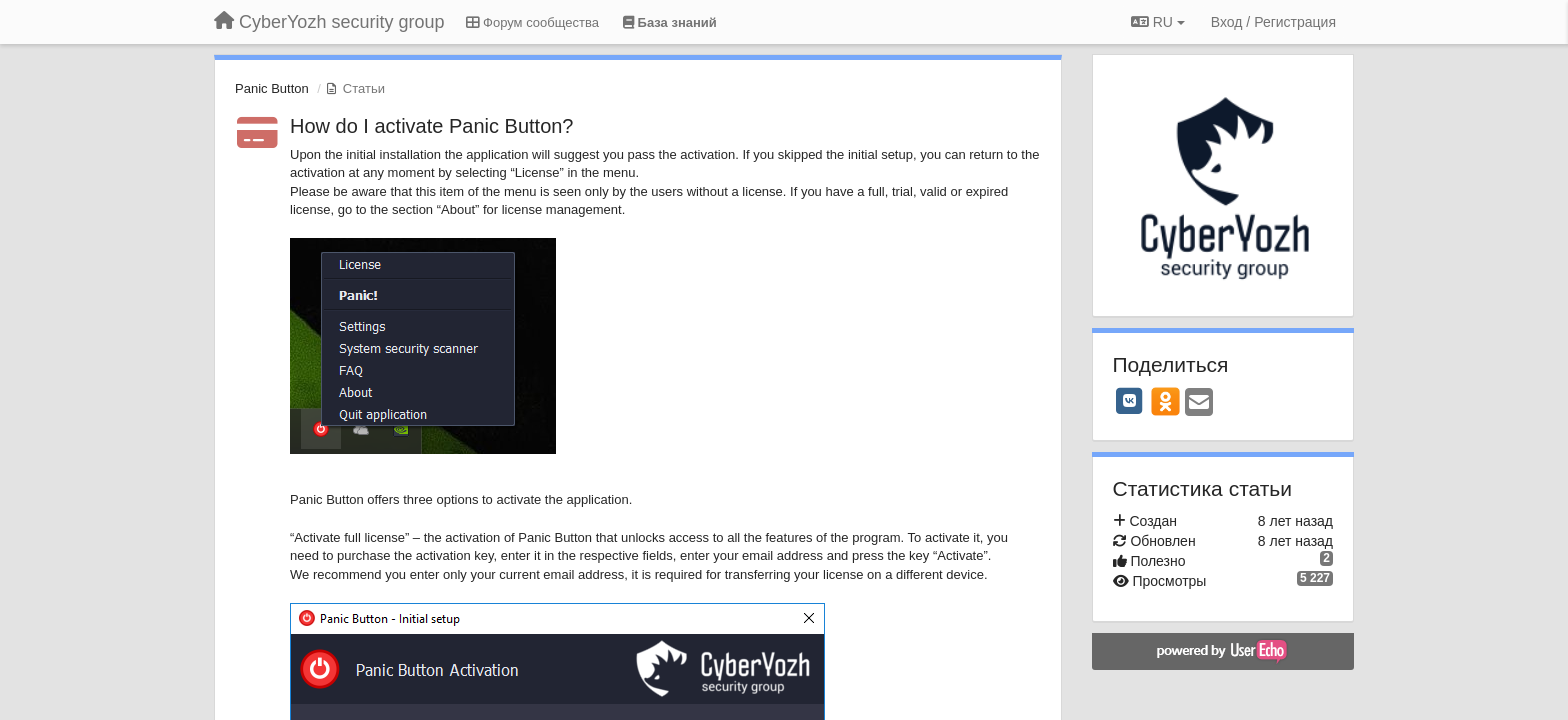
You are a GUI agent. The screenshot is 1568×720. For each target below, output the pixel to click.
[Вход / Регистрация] (1273, 22)
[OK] (1165, 401)
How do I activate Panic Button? (432, 126)
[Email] (1199, 403)
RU (1158, 22)
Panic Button (272, 88)
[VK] (1130, 401)
